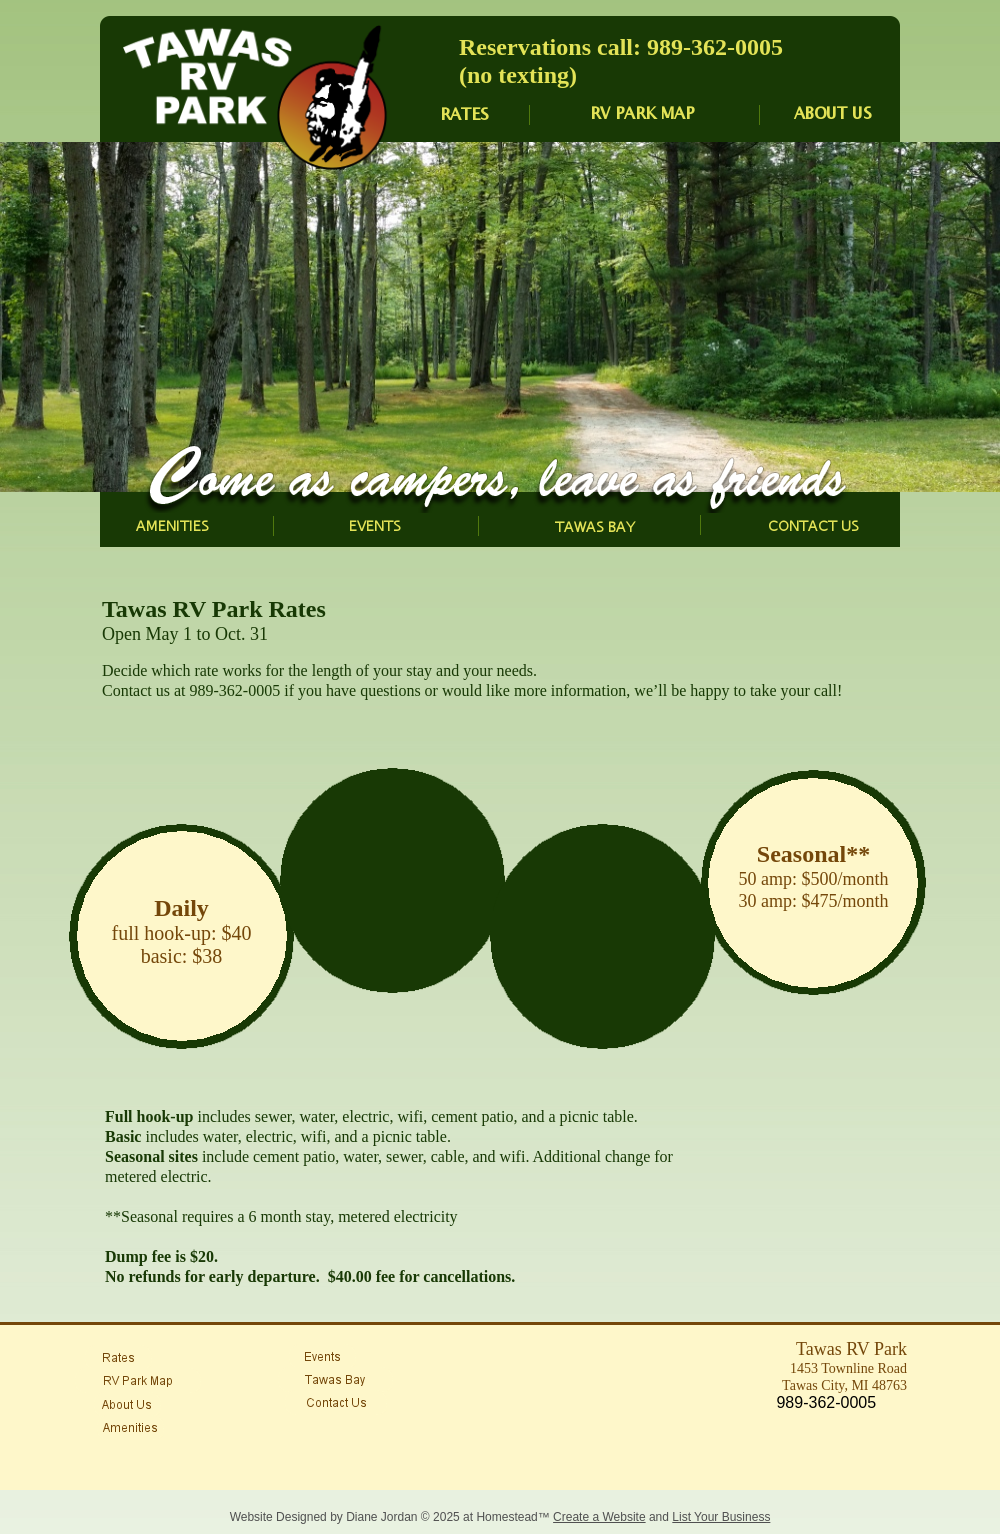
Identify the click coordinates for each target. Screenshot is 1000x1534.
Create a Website (599, 1517)
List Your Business (721, 1517)
